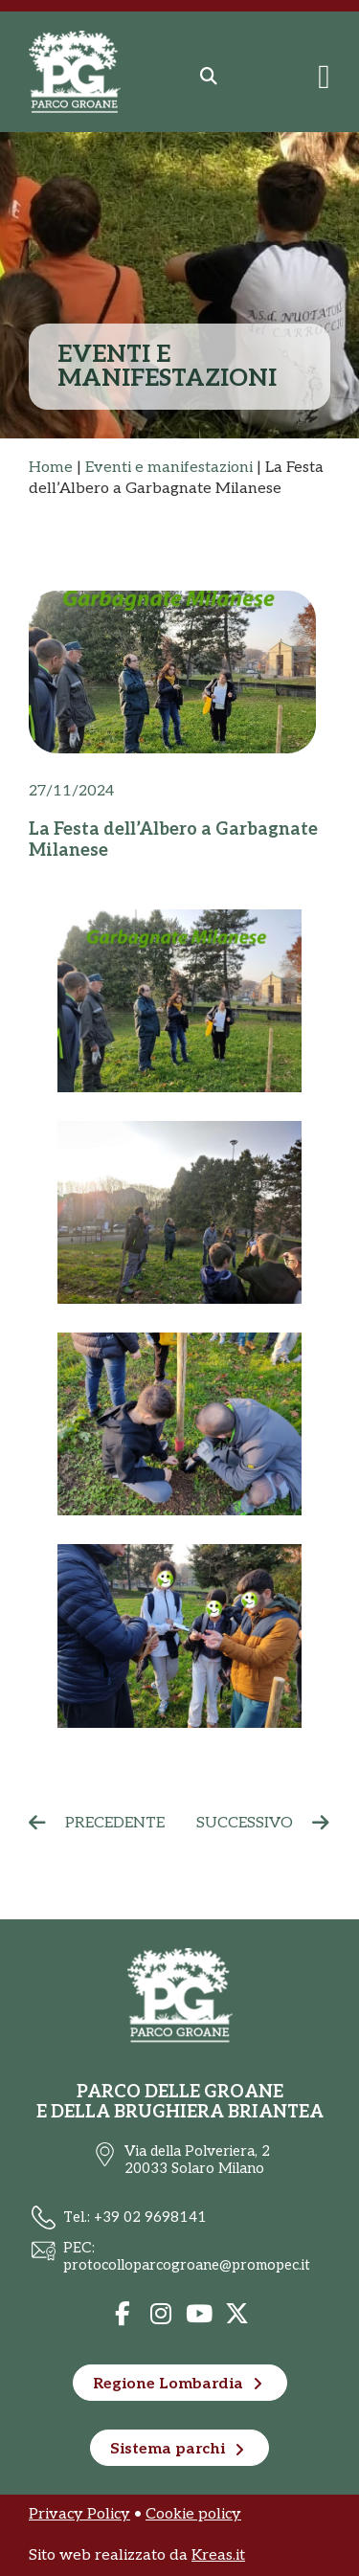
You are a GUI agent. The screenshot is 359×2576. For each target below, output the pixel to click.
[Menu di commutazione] (324, 77)
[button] (208, 76)
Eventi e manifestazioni (169, 468)
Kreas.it (218, 2555)
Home (51, 468)
